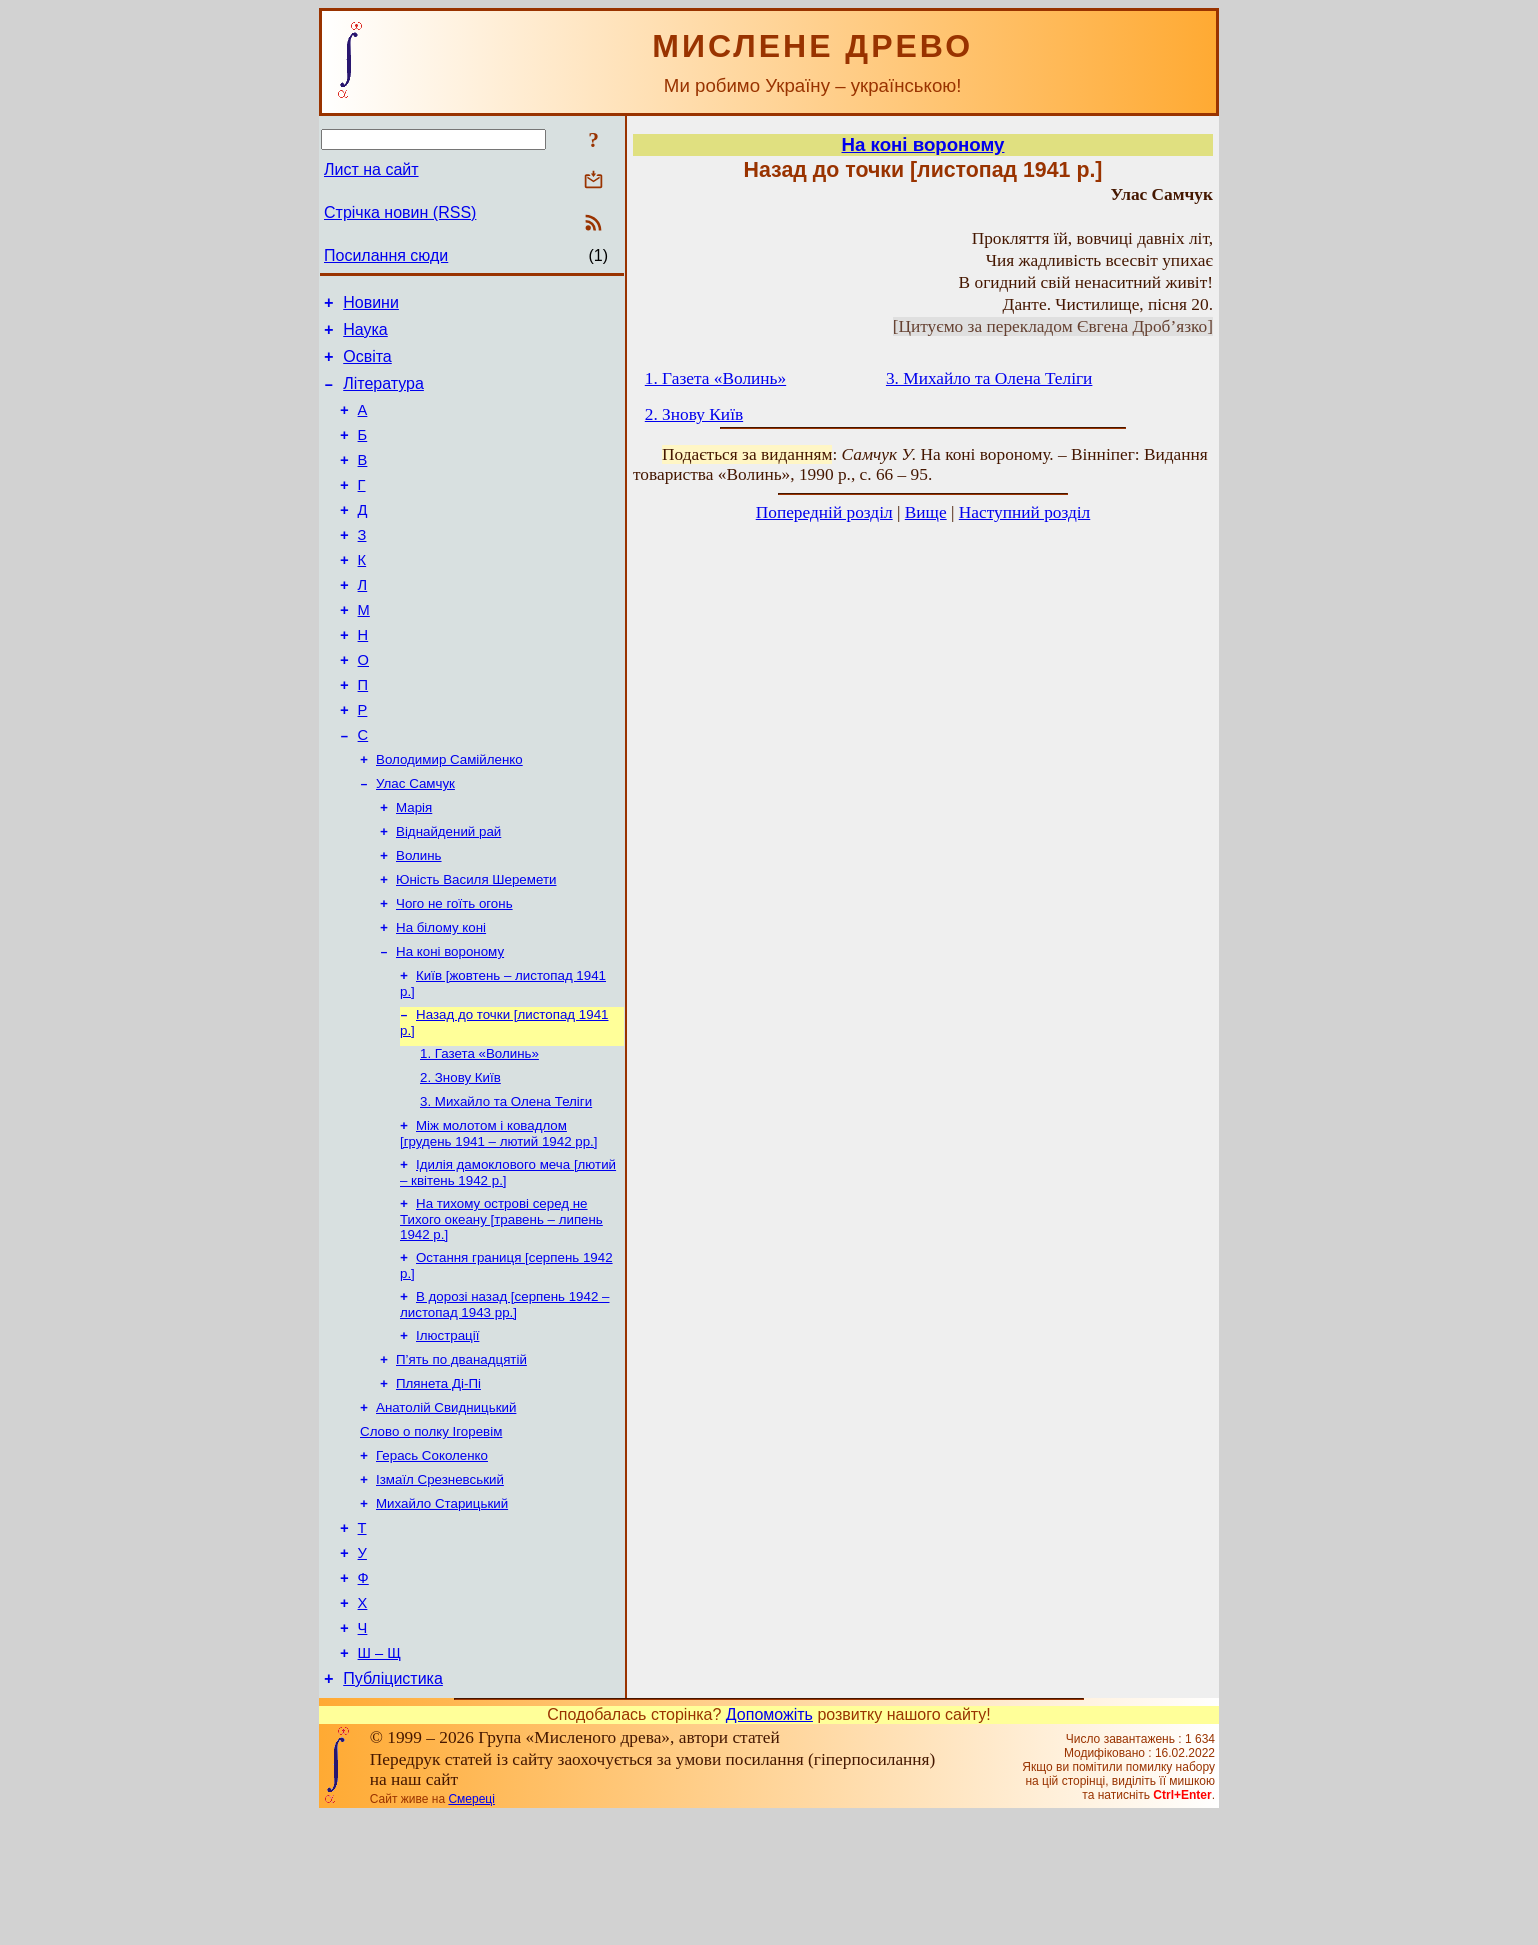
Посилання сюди (386, 255)
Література (383, 395)
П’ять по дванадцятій (461, 1455)
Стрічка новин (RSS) (400, 212)
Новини (371, 305)
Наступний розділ (1024, 512)
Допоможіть (769, 1843)
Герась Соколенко (432, 1559)
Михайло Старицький (442, 1611)
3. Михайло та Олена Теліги (506, 1183)
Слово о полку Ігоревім (431, 1533)
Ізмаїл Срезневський (440, 1585)
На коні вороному (450, 1023)
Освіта (367, 365)
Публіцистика (393, 1807)
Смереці (471, 1928)
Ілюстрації (447, 1429)
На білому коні (441, 997)
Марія (414, 867)
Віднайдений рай (448, 893)
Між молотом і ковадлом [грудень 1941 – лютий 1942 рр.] (498, 1217)
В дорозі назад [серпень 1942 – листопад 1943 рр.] (504, 1396)
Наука (365, 335)
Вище (926, 512)
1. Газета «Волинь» (479, 1131)
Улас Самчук (415, 841)
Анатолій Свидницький (446, 1507)
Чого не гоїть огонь (454, 971)
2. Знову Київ (460, 1157)
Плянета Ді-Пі (438, 1481)
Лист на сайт (371, 169)
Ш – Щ (379, 1779)
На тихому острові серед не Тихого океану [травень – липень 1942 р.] (501, 1307)
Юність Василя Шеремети (476, 945)
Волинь (419, 919)
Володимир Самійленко (449, 815)
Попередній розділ (824, 512)
